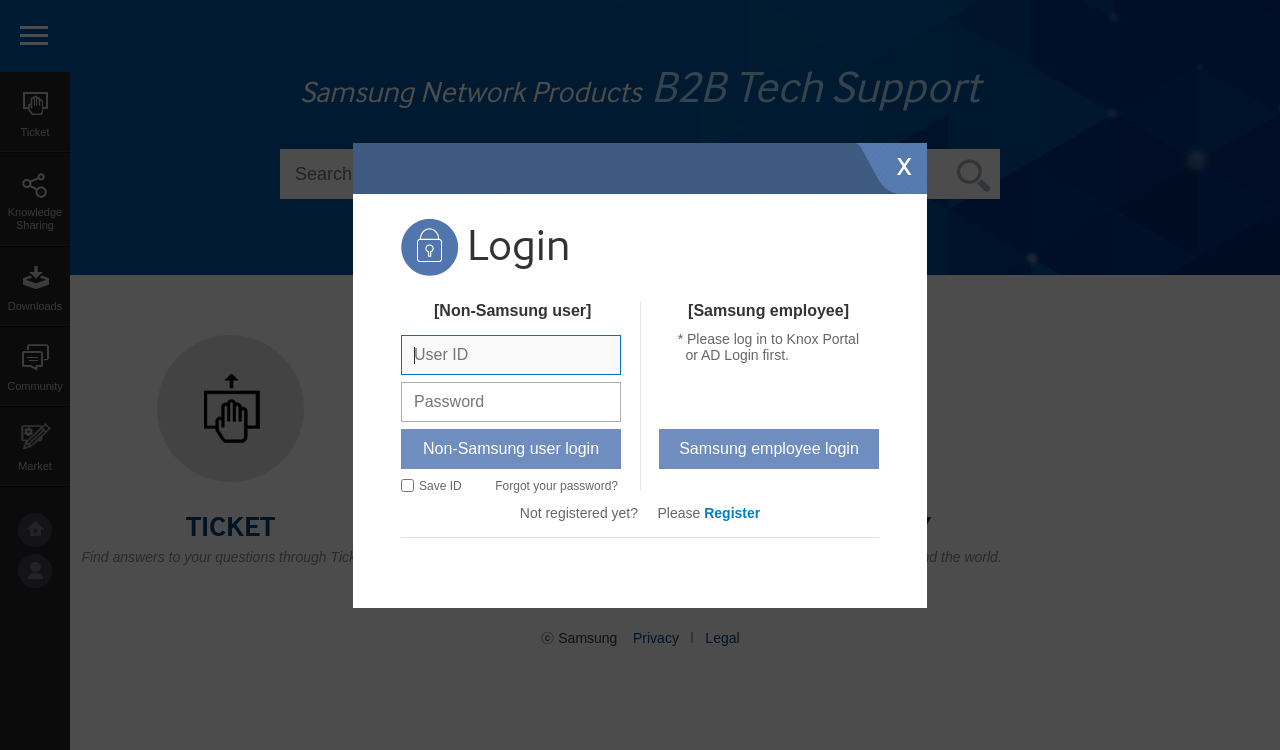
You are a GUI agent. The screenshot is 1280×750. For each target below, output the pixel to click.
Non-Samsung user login (511, 448)
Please (709, 513)
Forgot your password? (556, 486)
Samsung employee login (769, 448)
